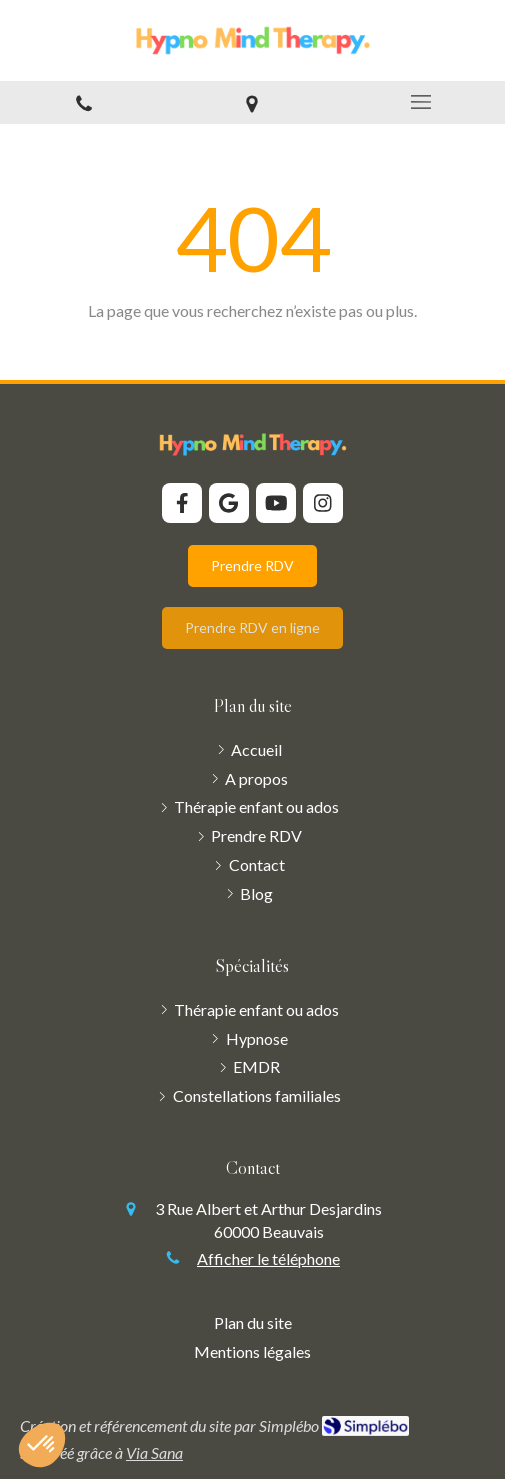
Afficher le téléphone (268, 1258)
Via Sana (154, 1452)
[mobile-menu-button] (421, 102)
